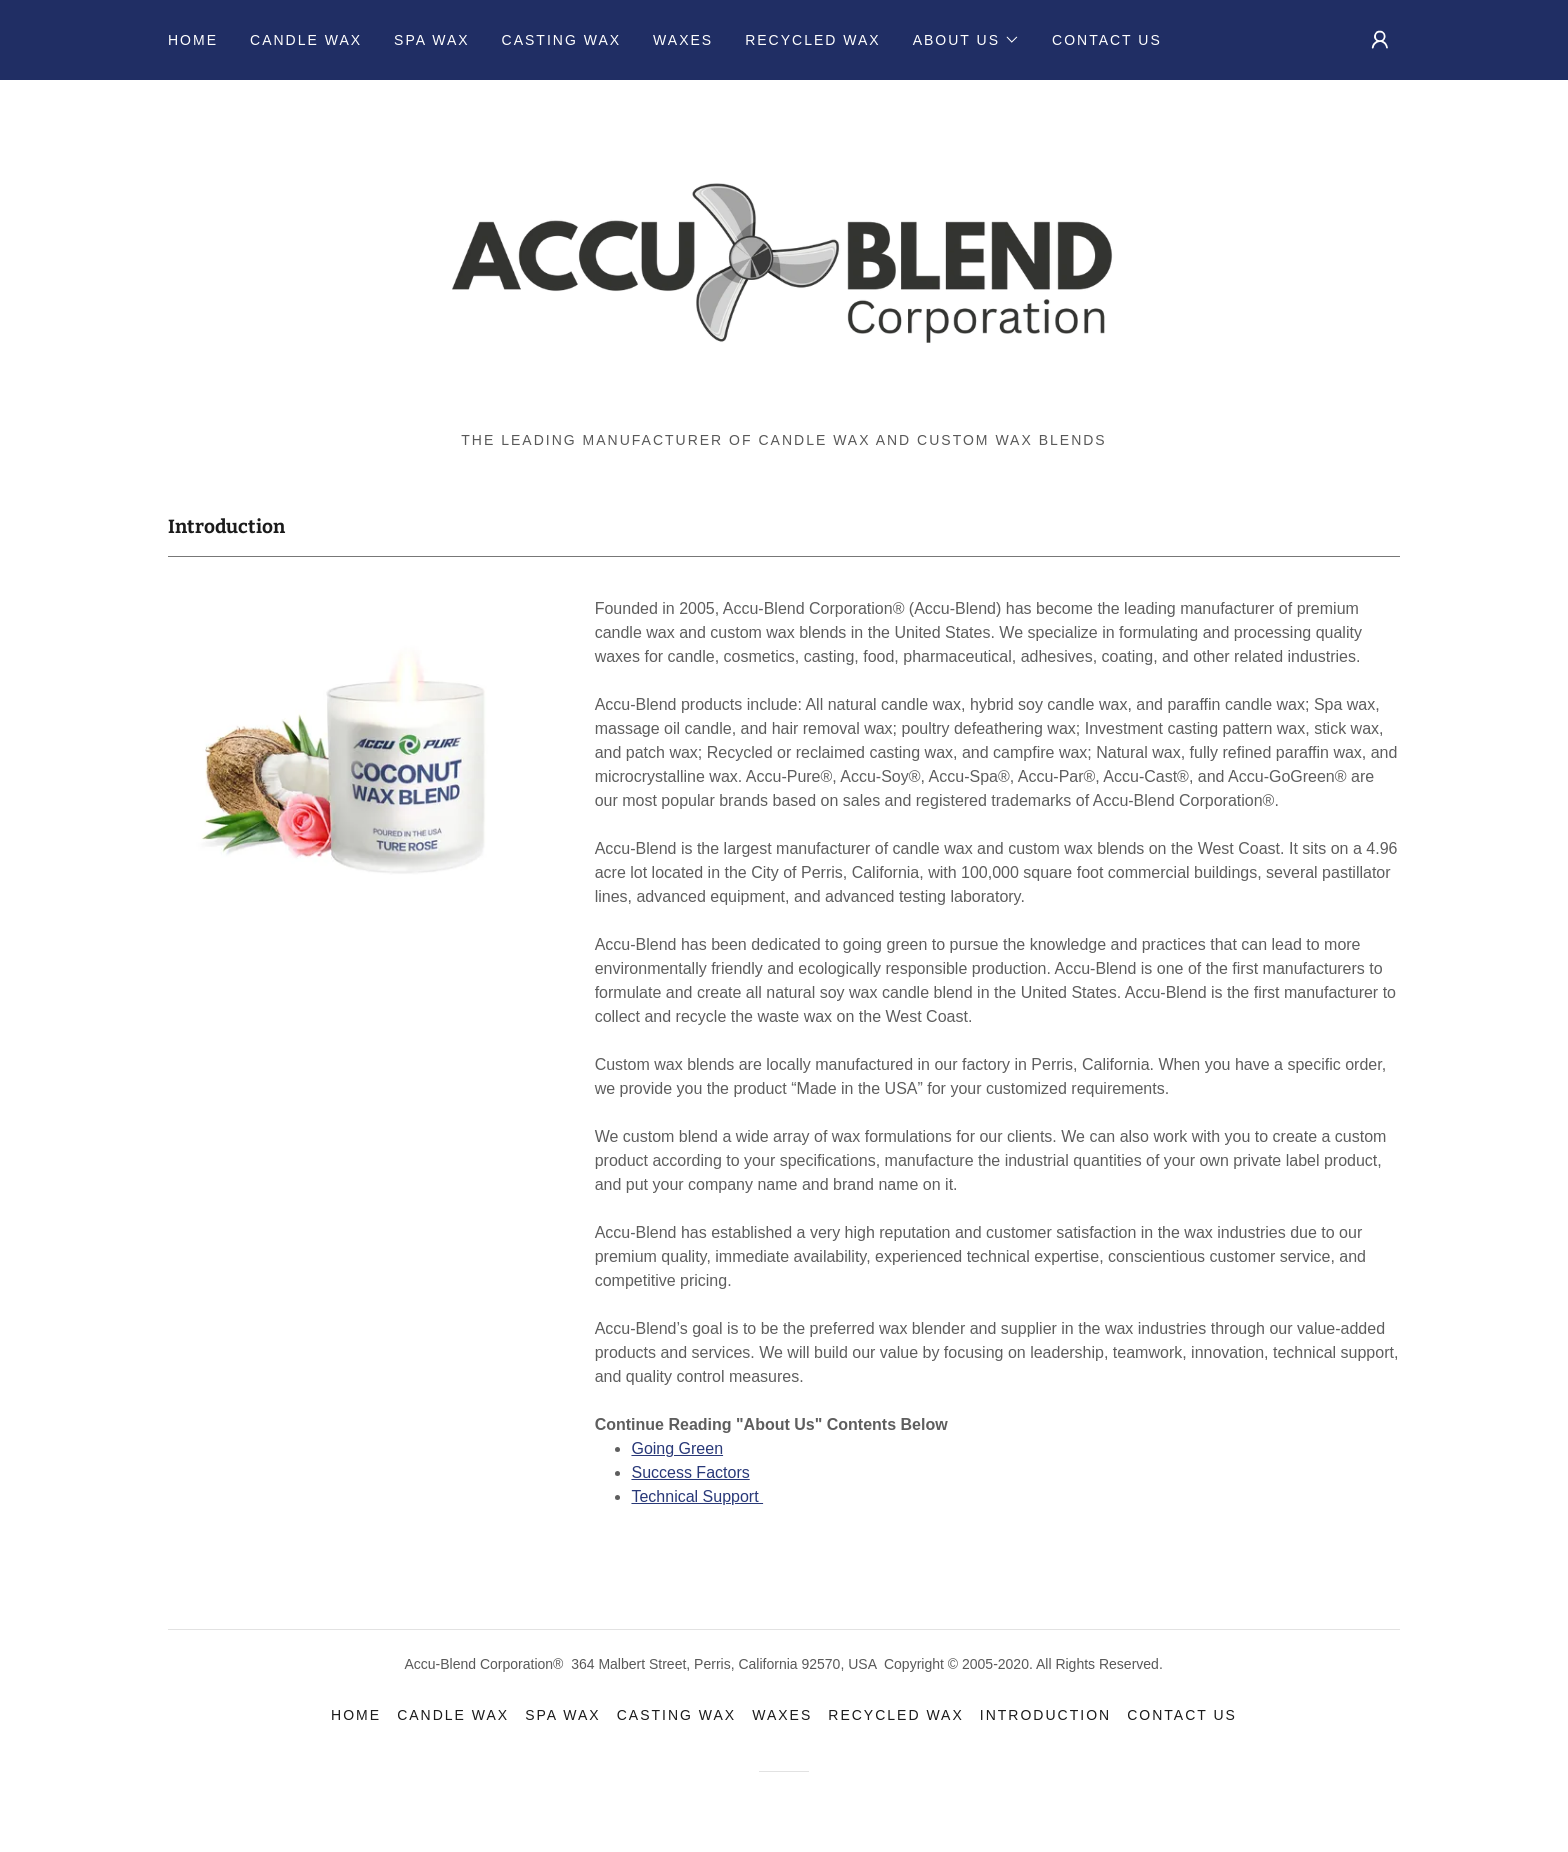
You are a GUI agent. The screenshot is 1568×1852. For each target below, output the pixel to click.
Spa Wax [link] (431, 40)
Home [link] (193, 40)
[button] (966, 40)
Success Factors (690, 1472)
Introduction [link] (1045, 1715)
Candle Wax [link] (306, 40)
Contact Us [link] (1107, 40)
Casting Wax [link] (562, 40)
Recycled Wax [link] (813, 40)
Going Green (677, 1448)
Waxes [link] (683, 40)
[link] (783, 262)
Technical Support (697, 1496)
